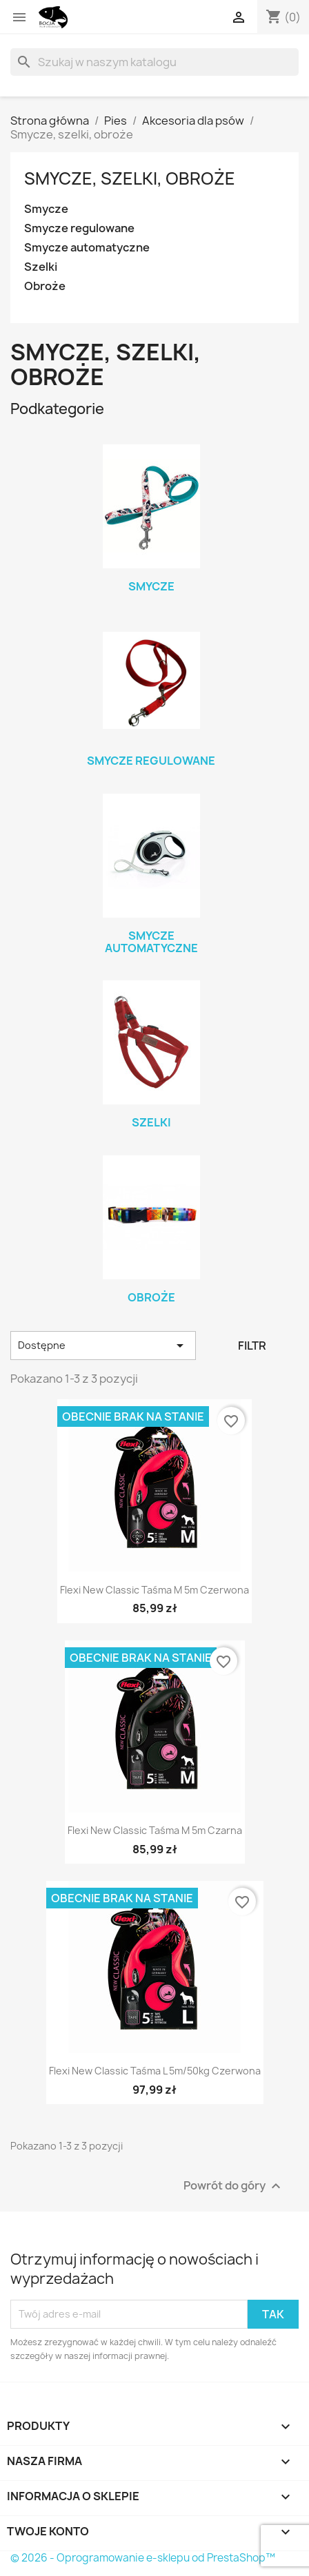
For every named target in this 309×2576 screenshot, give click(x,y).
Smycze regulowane (79, 228)
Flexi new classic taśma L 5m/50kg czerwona (155, 2070)
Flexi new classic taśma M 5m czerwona (154, 1589)
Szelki (40, 267)
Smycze (46, 209)
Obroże (45, 286)
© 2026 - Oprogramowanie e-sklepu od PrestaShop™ (142, 2558)
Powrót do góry (233, 2185)
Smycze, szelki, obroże (129, 178)
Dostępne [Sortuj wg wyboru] (103, 1345)
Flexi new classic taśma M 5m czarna (155, 1830)
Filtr (252, 1345)
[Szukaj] (154, 62)
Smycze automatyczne (87, 247)
